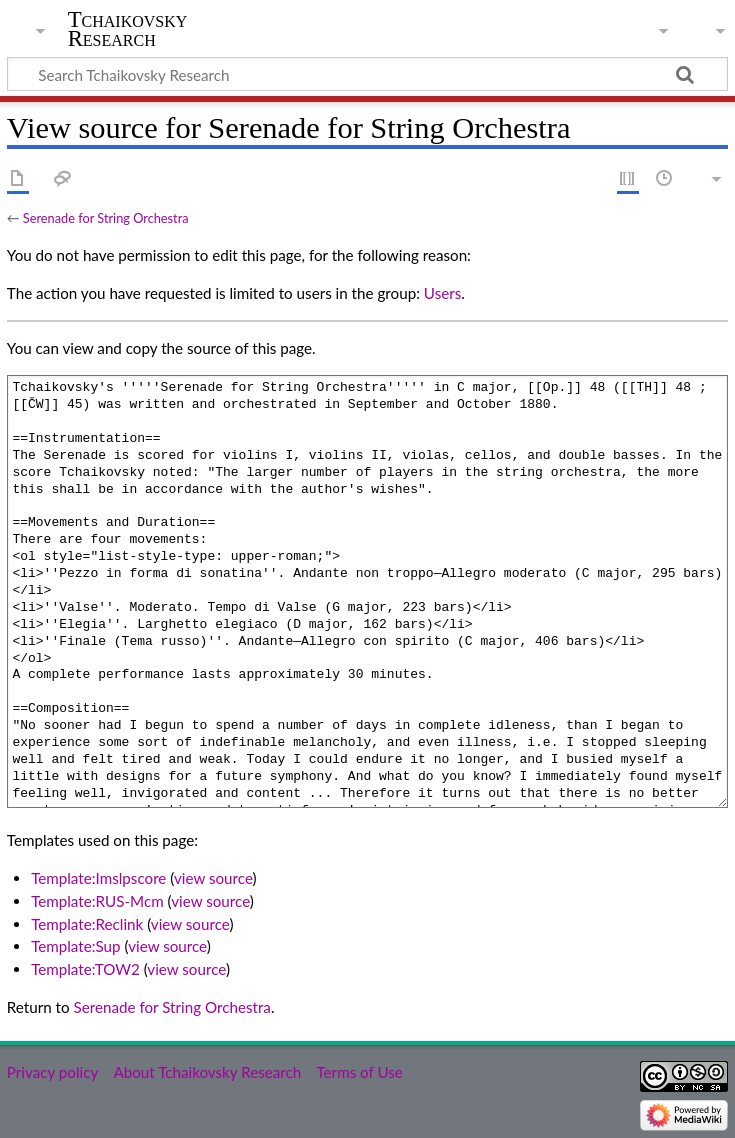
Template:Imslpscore (98, 878)
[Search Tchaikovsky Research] (367, 74)
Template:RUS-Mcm (97, 901)
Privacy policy (52, 1072)
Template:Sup (75, 946)
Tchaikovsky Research (128, 29)
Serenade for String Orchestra (106, 218)
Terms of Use (359, 1072)
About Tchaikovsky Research (207, 1072)
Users (442, 293)
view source (213, 878)
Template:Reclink (87, 924)
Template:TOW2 (85, 969)
